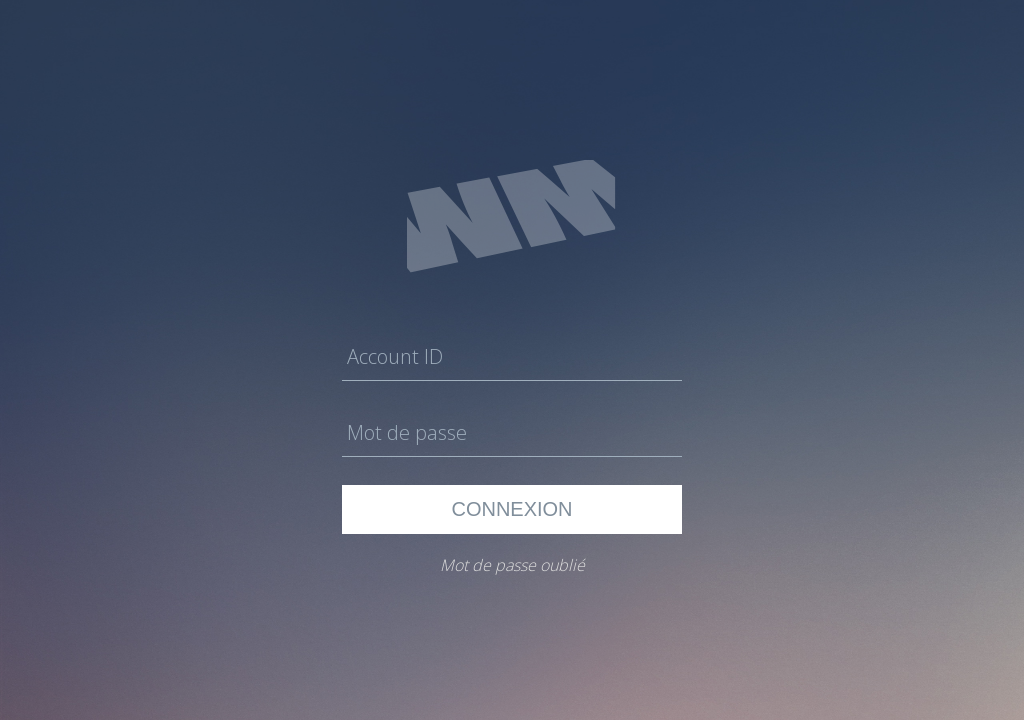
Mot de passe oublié (512, 565)
